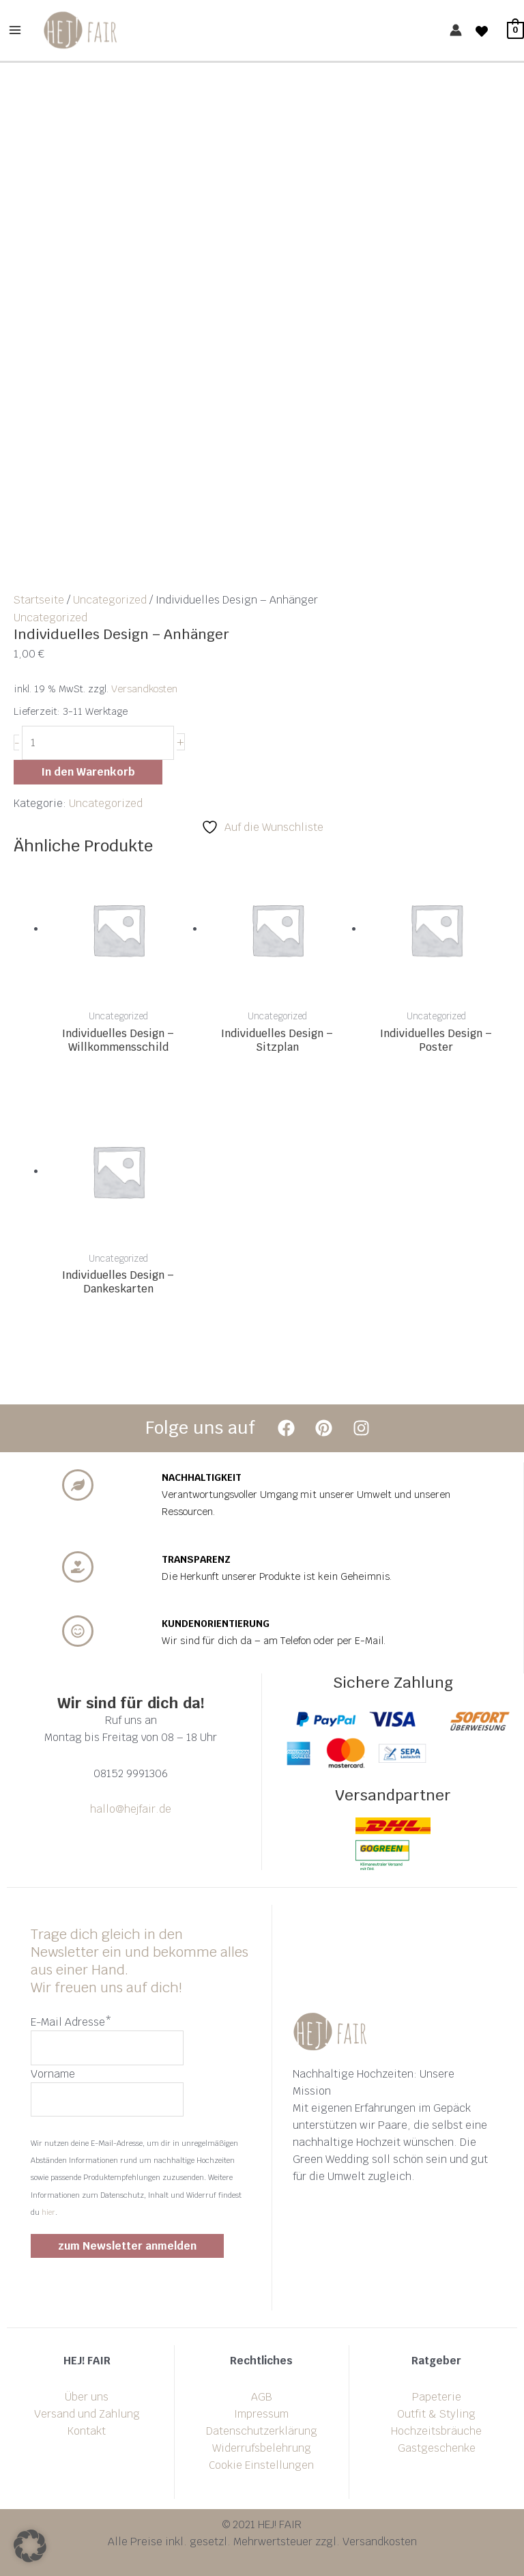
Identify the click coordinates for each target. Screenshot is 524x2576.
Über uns (86, 2397)
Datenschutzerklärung (261, 2431)
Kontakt (87, 2431)
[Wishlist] (482, 31)
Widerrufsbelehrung (261, 2448)
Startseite (39, 600)
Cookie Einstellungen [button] (261, 2465)
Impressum (261, 2414)
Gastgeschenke (437, 2448)
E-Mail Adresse (71, 2022)
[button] (30, 2546)
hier (48, 2212)
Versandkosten (144, 689)
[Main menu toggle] (14, 30)
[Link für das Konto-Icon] (456, 31)
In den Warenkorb (88, 772)
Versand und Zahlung (87, 2414)
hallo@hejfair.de (130, 1809)
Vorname (53, 2074)
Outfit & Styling (436, 2414)
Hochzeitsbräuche (436, 2431)
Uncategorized (110, 600)
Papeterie (436, 2397)
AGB (261, 2397)
